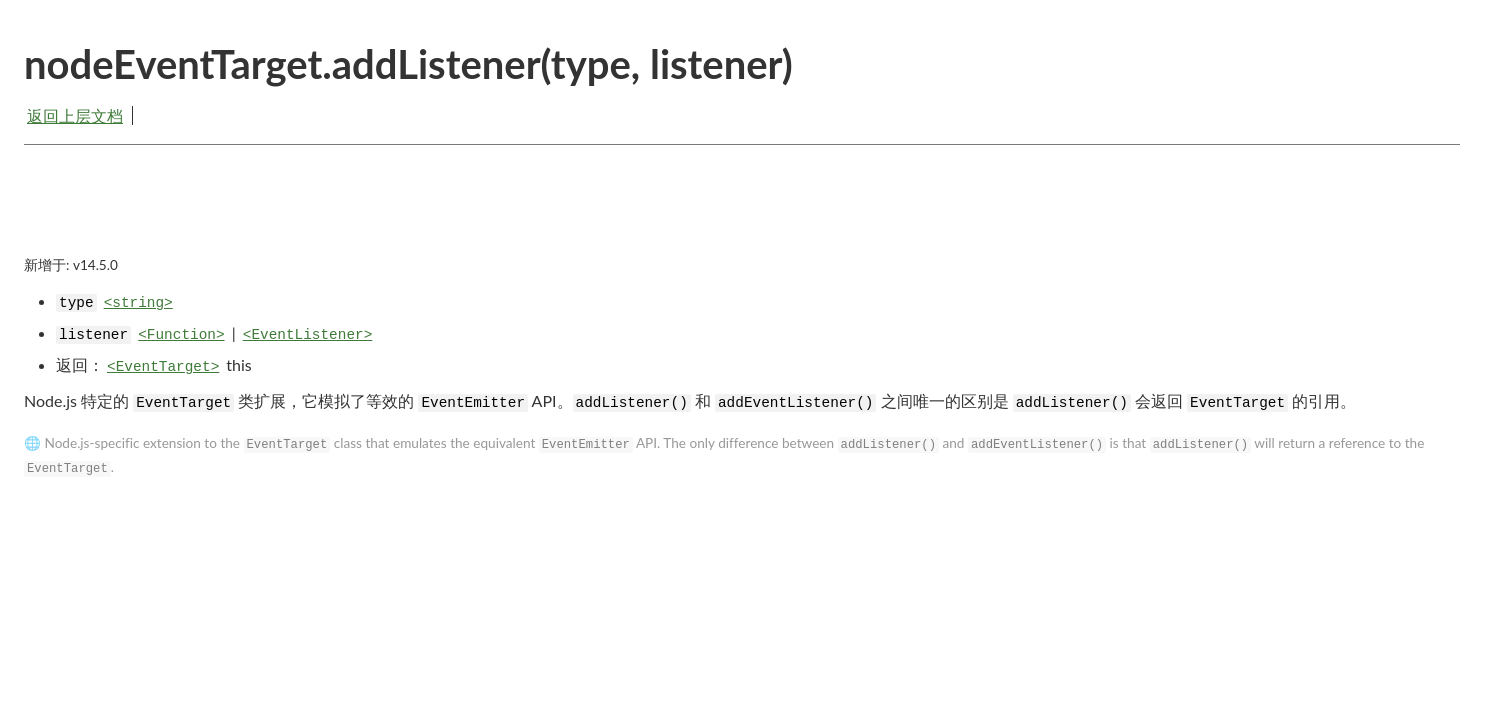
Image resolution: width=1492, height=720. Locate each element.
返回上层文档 (75, 115)
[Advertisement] (742, 217)
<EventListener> (308, 335)
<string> (138, 303)
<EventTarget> (163, 367)
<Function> (181, 335)
